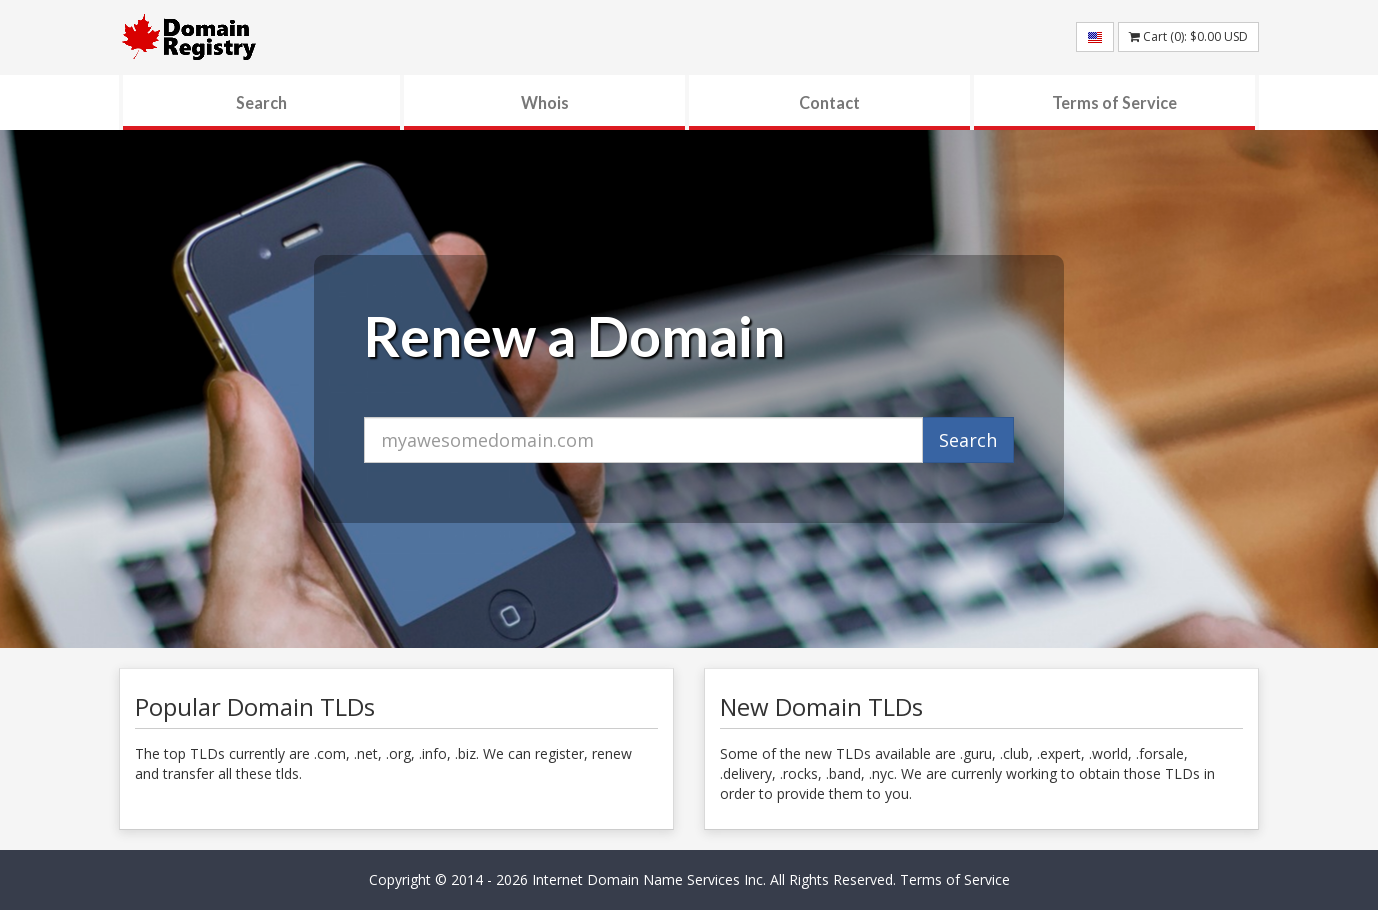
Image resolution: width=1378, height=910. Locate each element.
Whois (545, 102)
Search (261, 102)
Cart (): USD (1188, 36)
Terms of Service (1114, 102)
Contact (829, 102)
